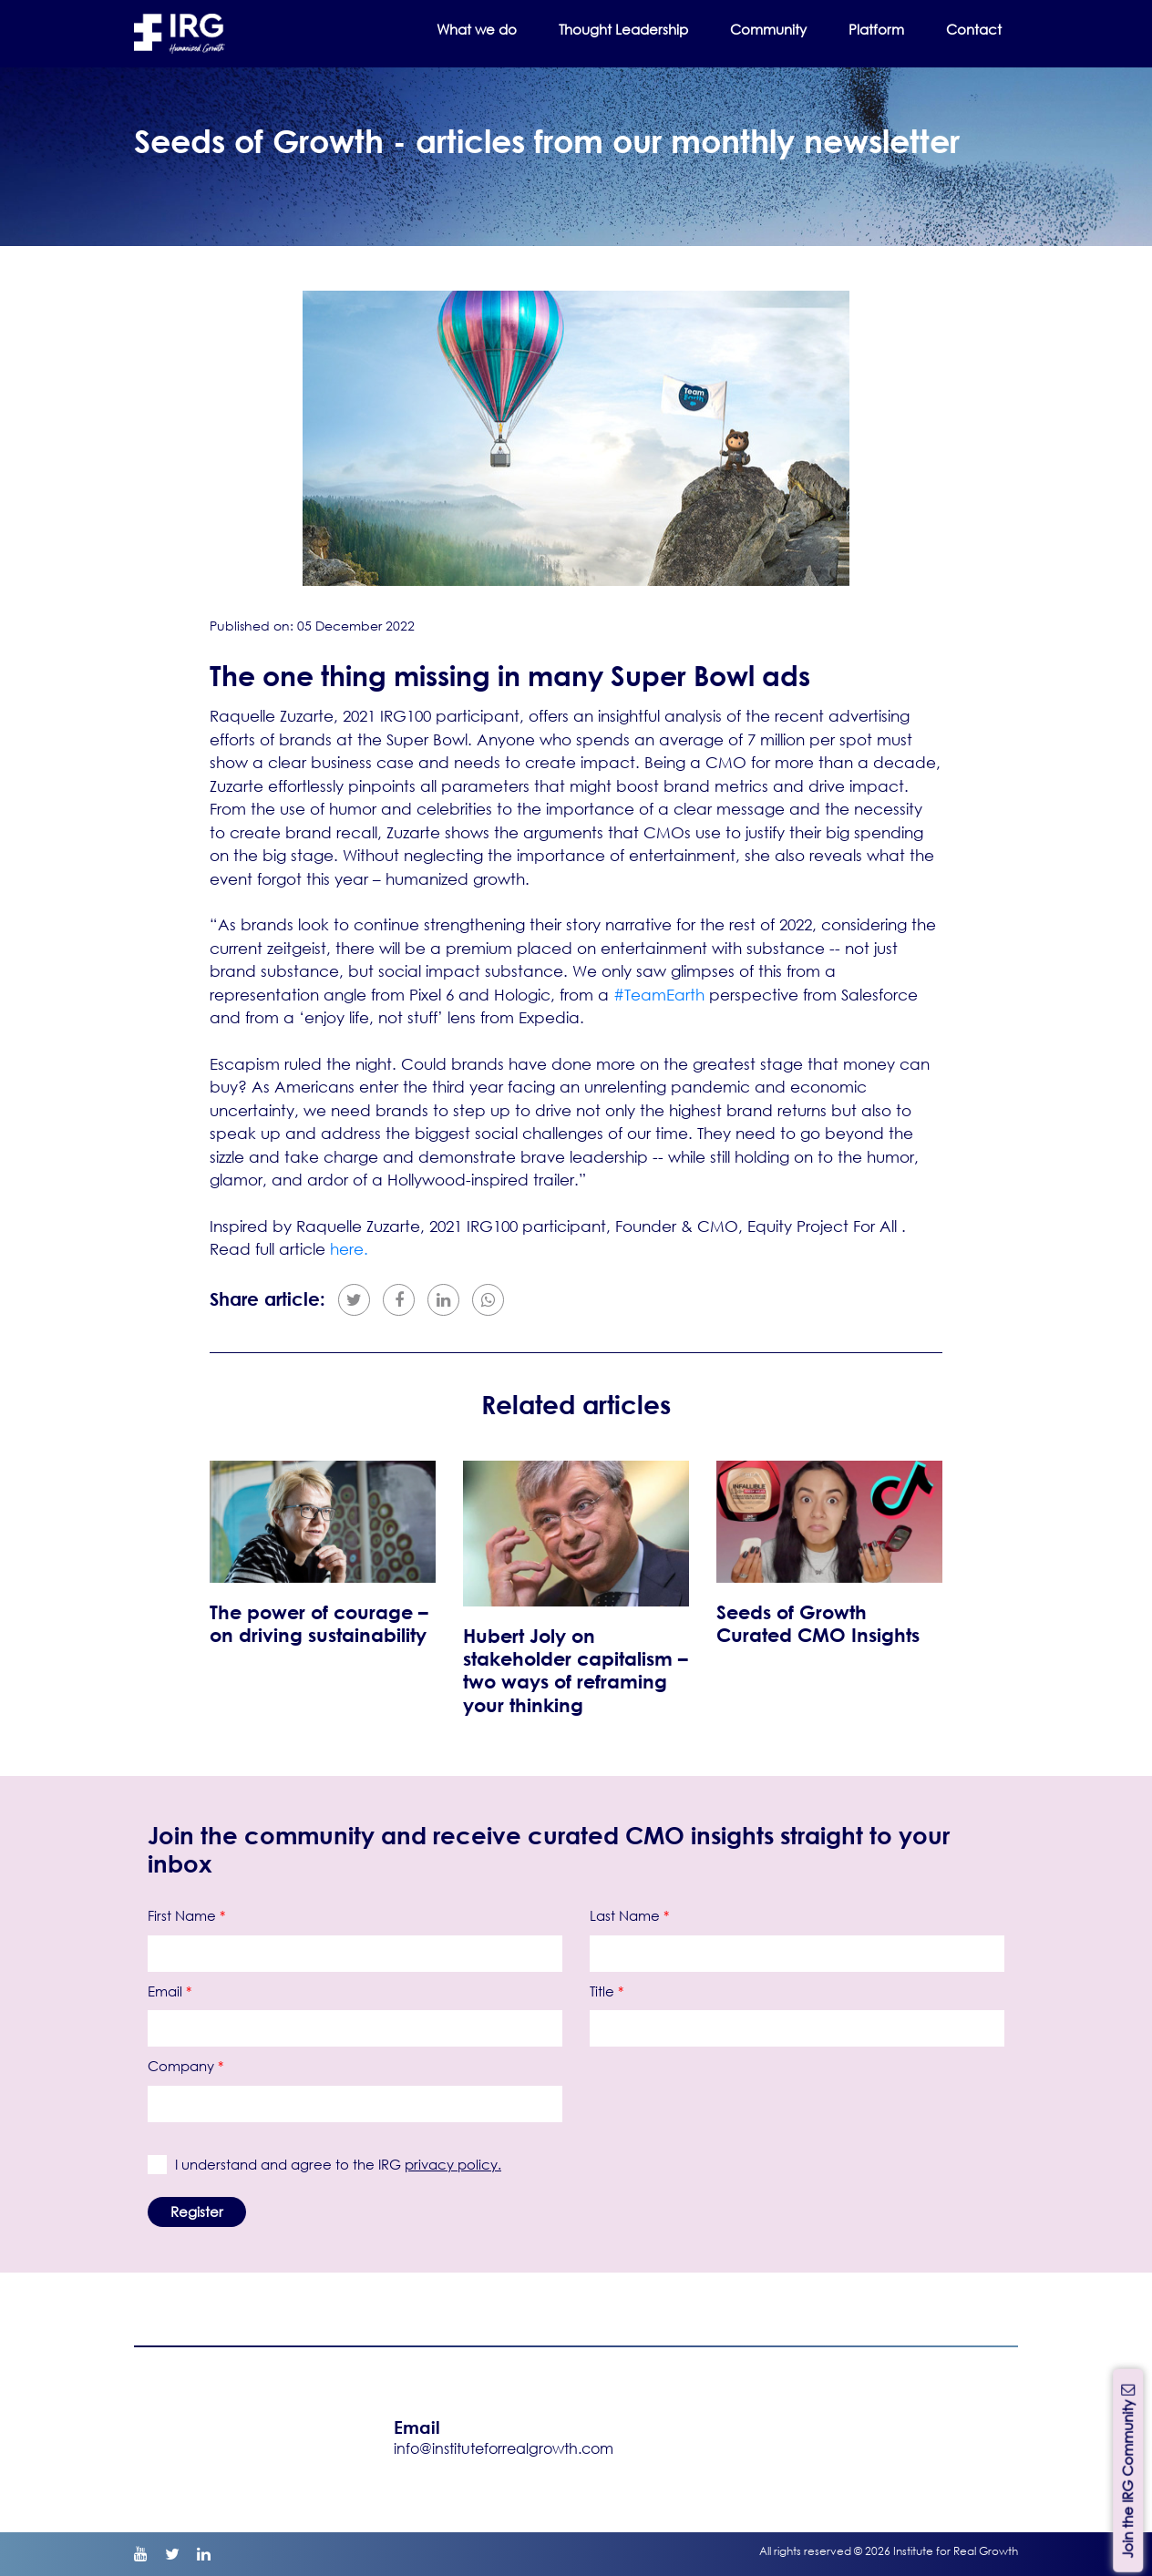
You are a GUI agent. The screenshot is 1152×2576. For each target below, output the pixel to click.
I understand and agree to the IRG (333, 2164)
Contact (974, 29)
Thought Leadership (623, 29)
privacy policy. (453, 2164)
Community (768, 29)
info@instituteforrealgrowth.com (503, 2448)
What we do (477, 29)
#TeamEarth (659, 994)
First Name (186, 1915)
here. (349, 1248)
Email (169, 1991)
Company (185, 2066)
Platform (876, 29)
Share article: (267, 1298)
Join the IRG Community (1127, 2470)
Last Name (629, 1915)
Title (606, 1991)
